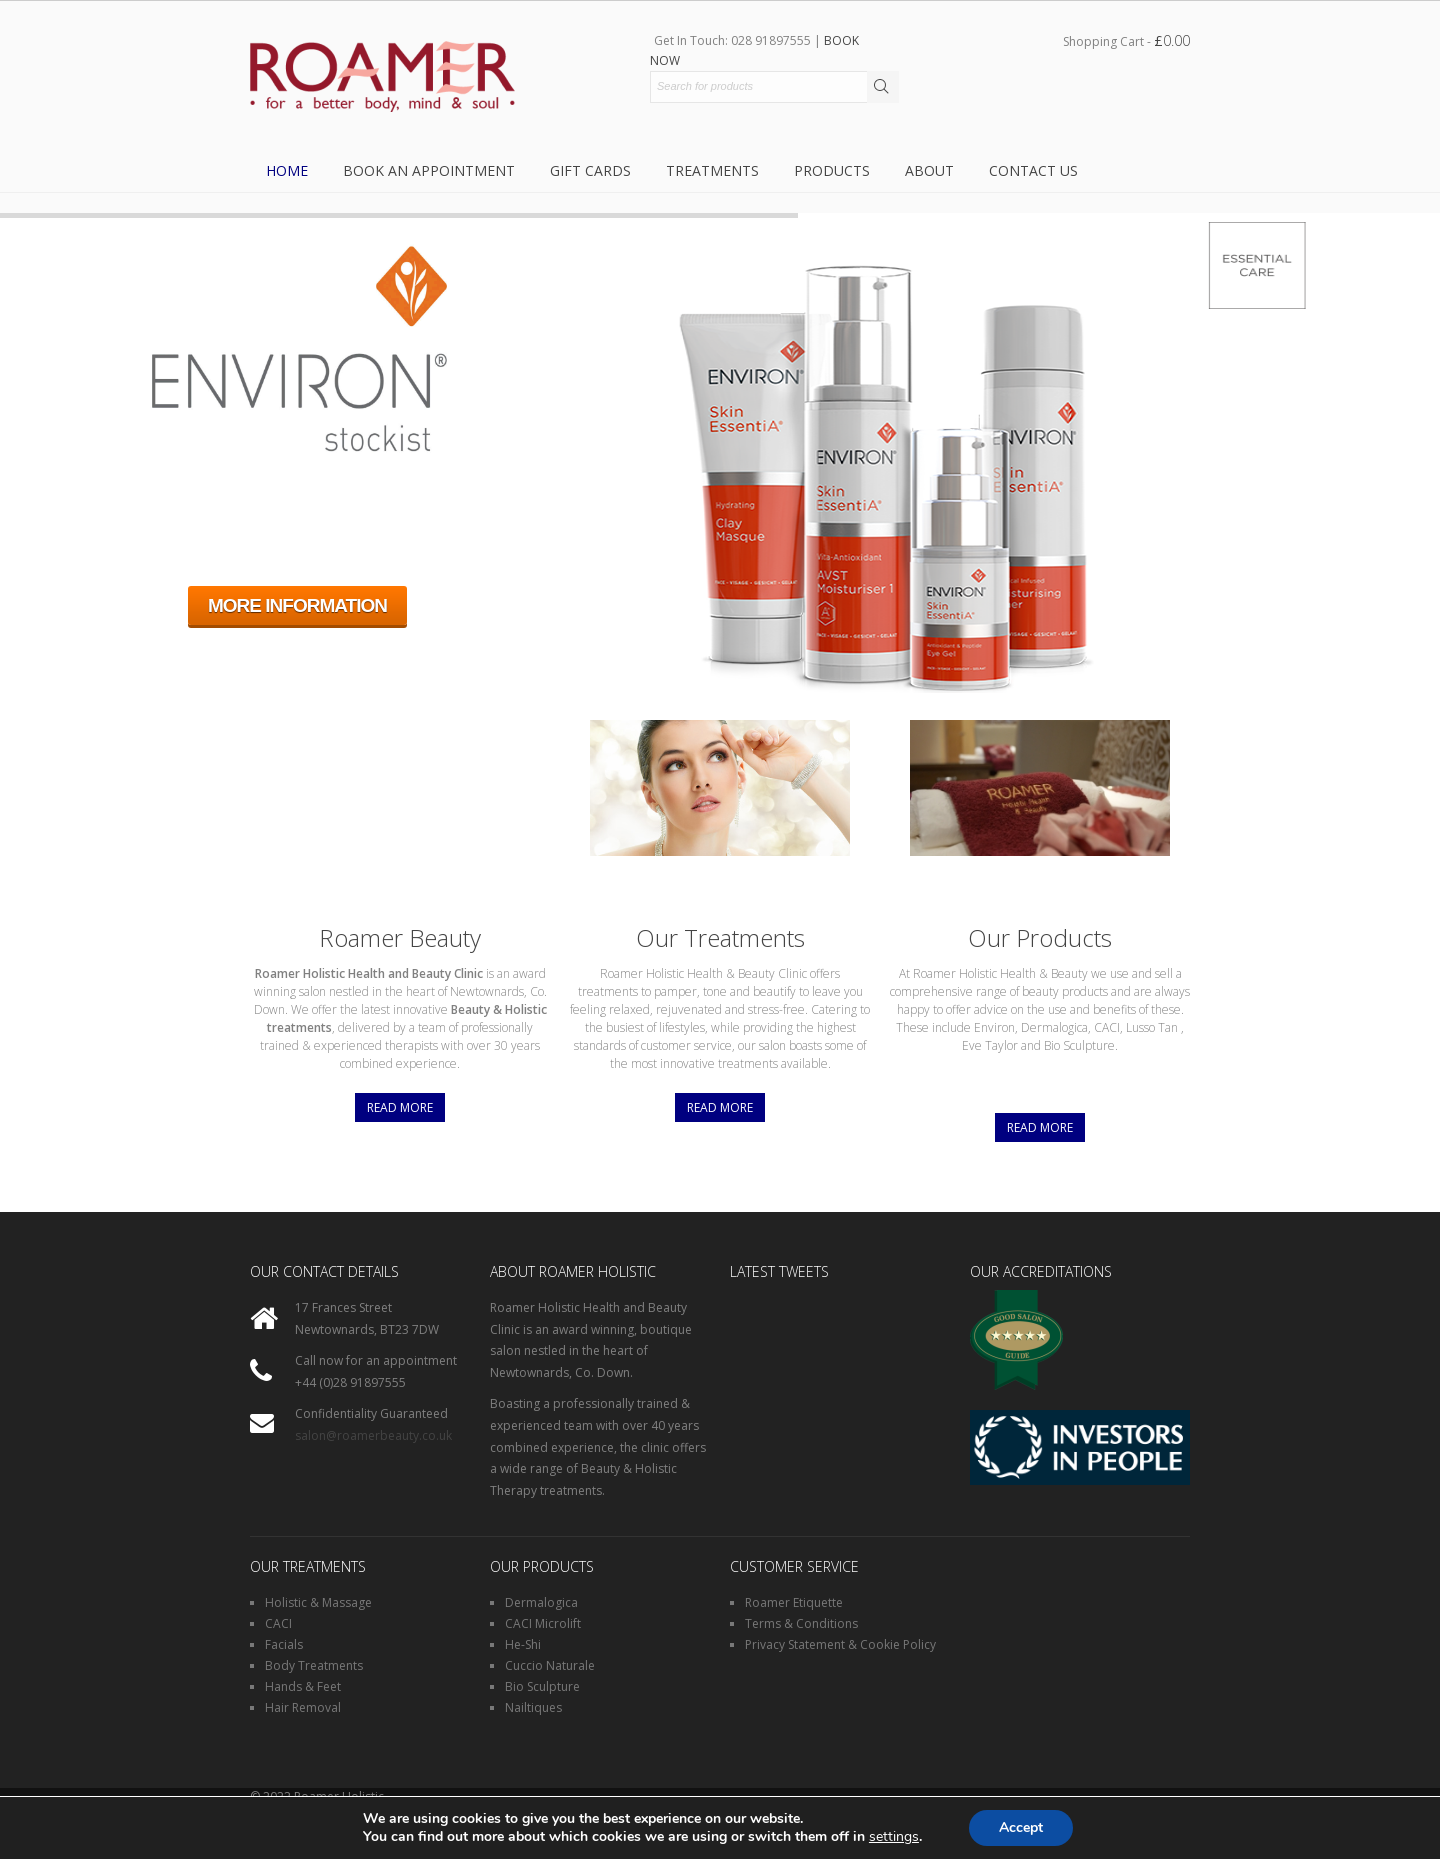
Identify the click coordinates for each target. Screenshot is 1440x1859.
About (929, 170)
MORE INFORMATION (297, 605)
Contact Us (1033, 170)
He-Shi (523, 1644)
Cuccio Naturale (550, 1665)
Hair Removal (303, 1707)
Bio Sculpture (542, 1686)
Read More (400, 1107)
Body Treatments (314, 1665)
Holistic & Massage (318, 1602)
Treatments (712, 170)
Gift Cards (590, 170)
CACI (278, 1623)
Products (832, 170)
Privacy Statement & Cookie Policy (840, 1644)
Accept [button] (1021, 1827)
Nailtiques (533, 1707)
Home (287, 170)
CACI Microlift (543, 1623)
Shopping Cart (1126, 40)
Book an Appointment (429, 170)
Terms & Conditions (801, 1623)
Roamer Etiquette (794, 1602)
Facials (284, 1644)
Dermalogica (541, 1602)
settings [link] (894, 1836)
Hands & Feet (303, 1686)
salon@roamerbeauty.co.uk (373, 1435)
